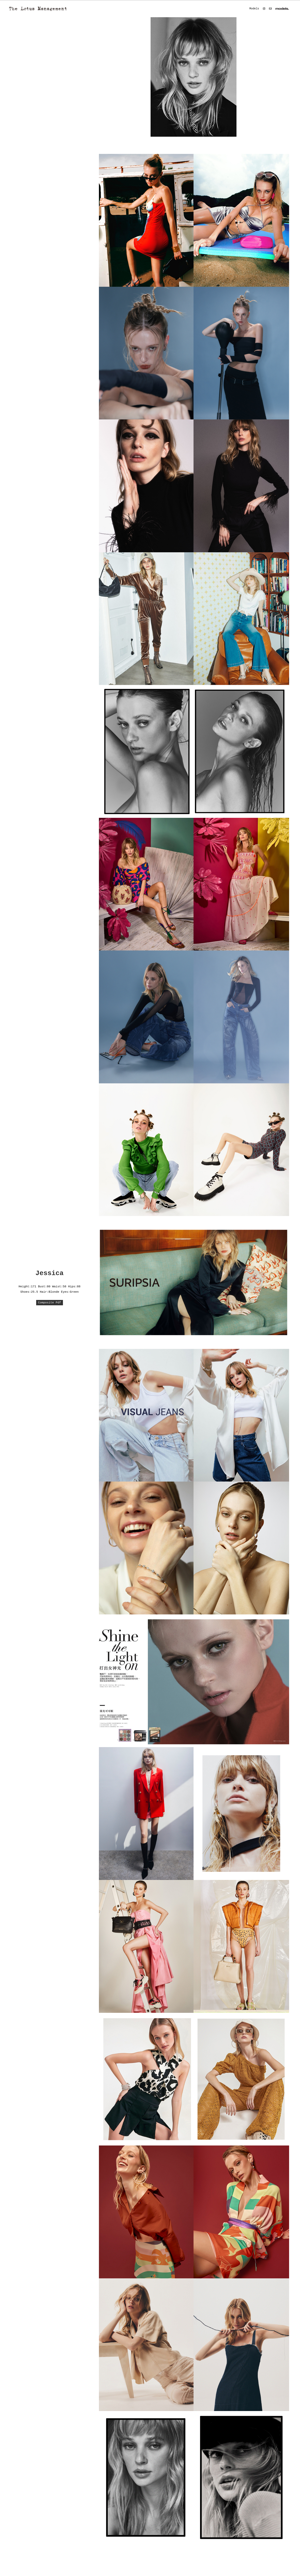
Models (254, 8)
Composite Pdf (49, 1302)
